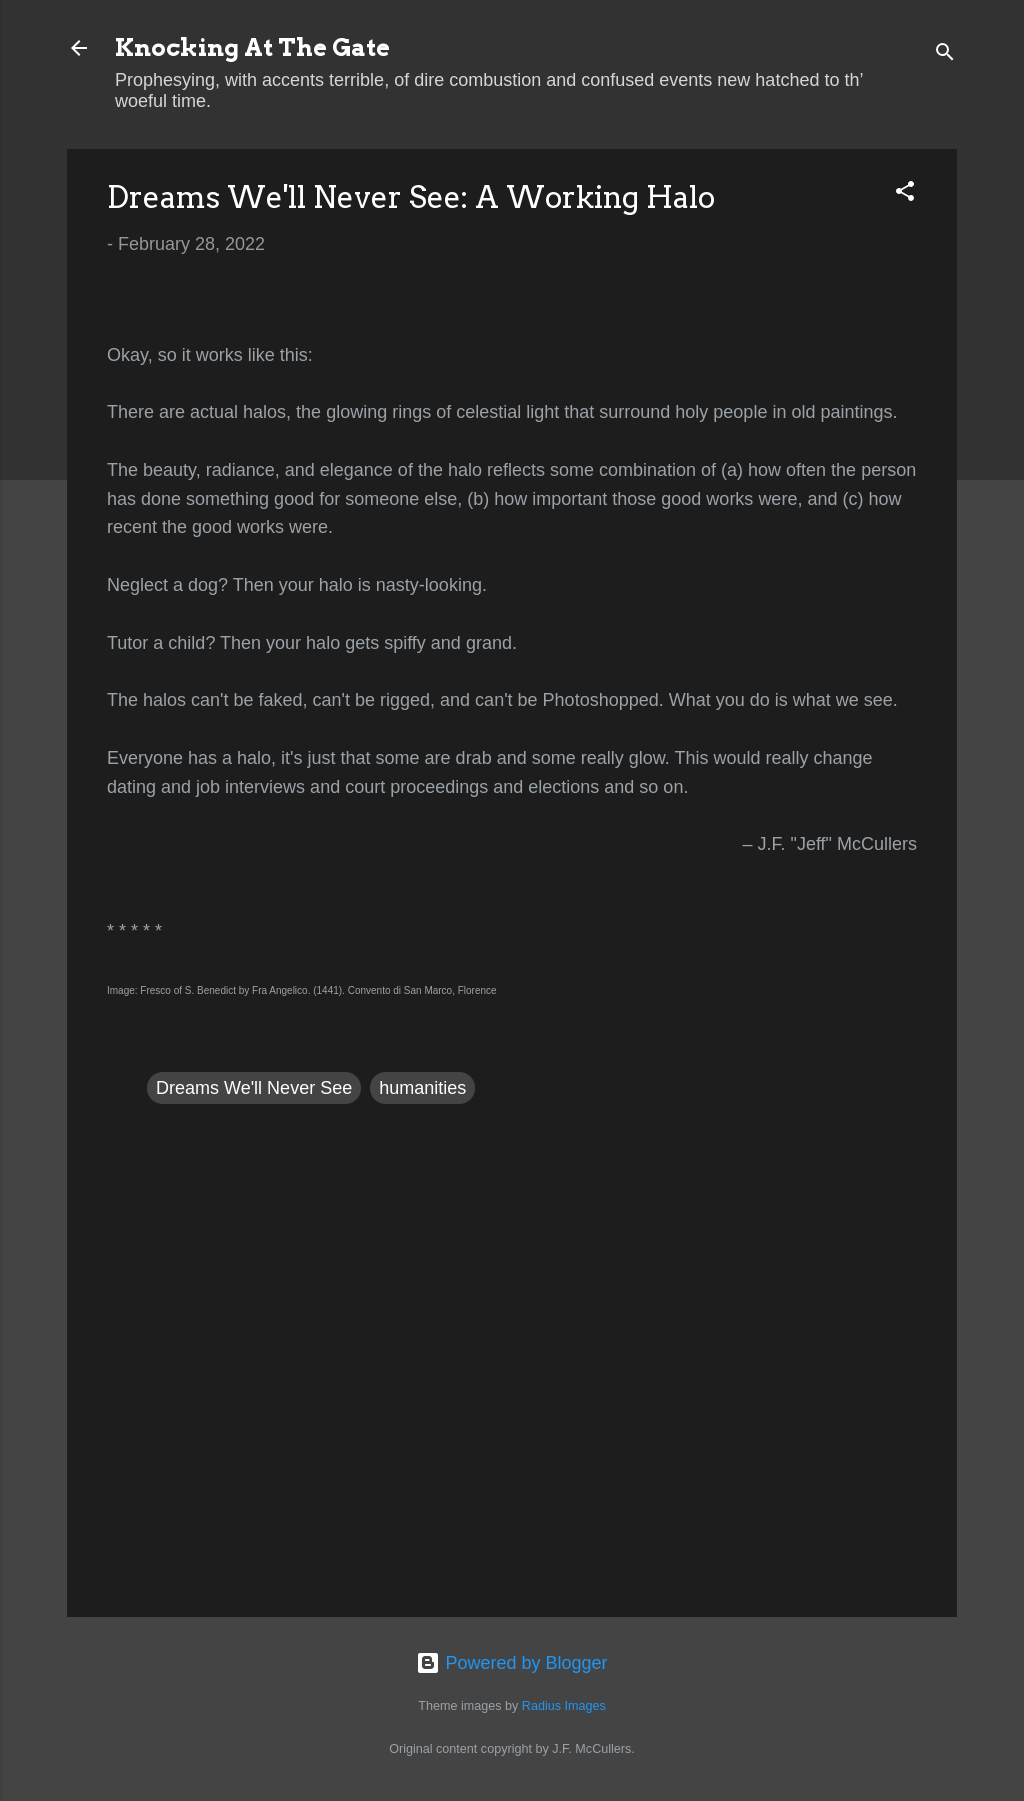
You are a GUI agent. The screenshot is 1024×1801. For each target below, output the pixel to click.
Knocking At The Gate (252, 47)
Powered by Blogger (511, 1663)
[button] (905, 194)
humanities (422, 1088)
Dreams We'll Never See (254, 1088)
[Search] (945, 54)
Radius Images (564, 1706)
